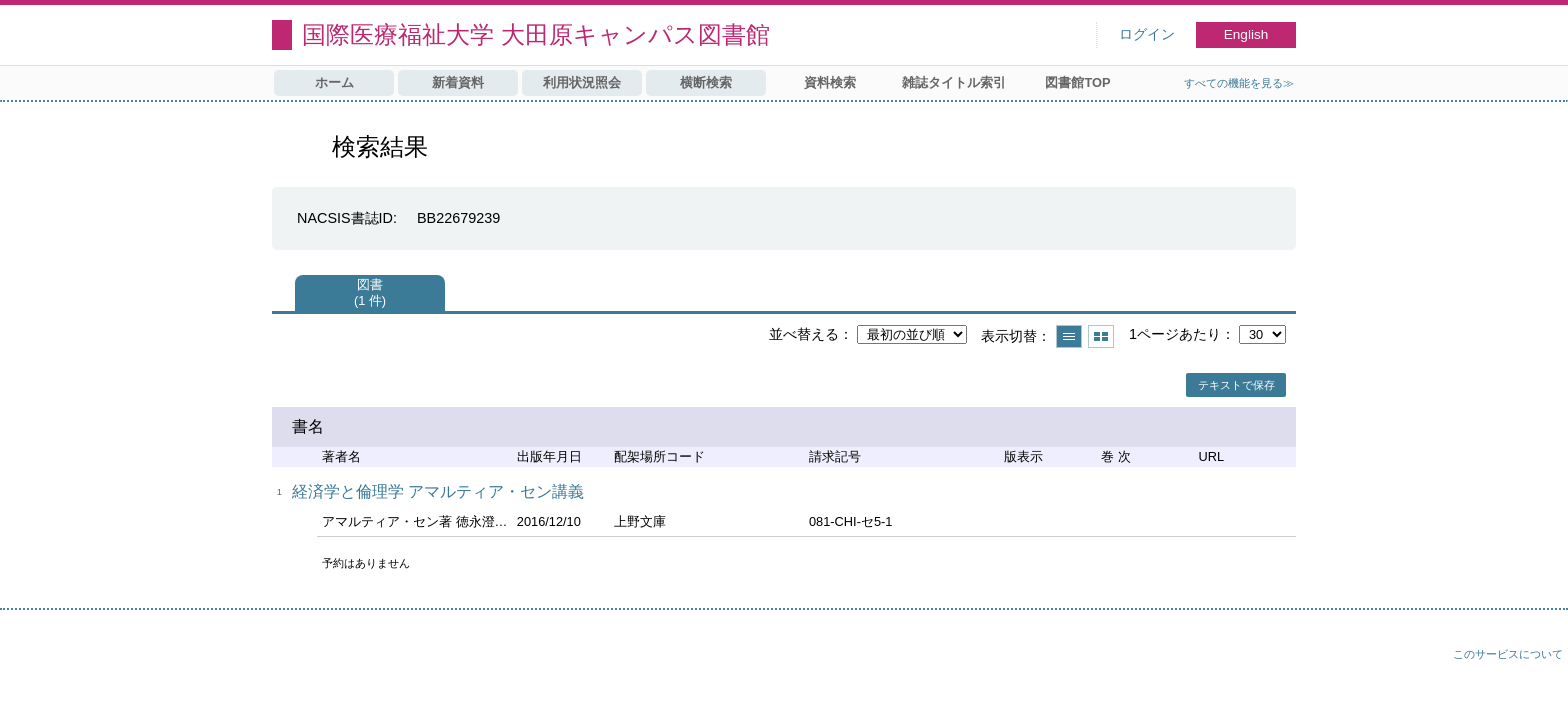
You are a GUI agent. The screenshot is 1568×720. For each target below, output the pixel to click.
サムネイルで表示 (1101, 336)
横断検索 (706, 82)
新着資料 (458, 82)
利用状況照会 (582, 82)
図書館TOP (1077, 82)
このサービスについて (1508, 654)
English (1246, 34)
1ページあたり (1175, 334)
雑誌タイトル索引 (954, 82)
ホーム (334, 82)
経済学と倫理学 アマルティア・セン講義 (438, 491)
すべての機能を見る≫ (1239, 83)
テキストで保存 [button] (1236, 385)
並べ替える (804, 334)
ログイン (1147, 34)
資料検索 (830, 82)
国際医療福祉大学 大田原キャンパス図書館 (536, 34)
